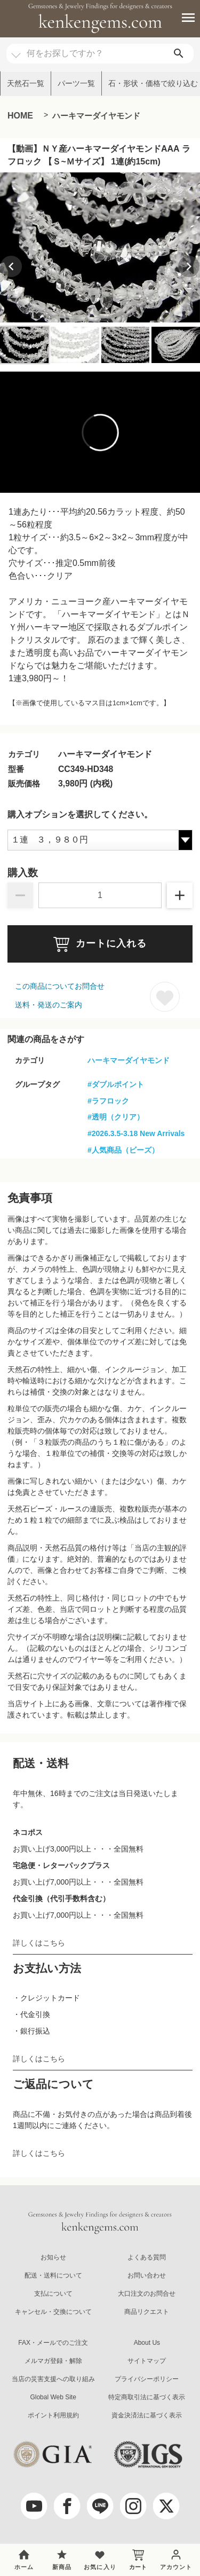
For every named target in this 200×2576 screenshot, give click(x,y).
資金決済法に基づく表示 (146, 2415)
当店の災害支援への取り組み (53, 2379)
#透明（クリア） (115, 1117)
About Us (147, 2342)
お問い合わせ (146, 2275)
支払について (53, 2293)
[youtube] (34, 2506)
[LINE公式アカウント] (100, 2506)
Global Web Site (53, 2397)
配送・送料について (53, 2275)
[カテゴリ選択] (16, 50)
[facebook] (67, 2506)
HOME (20, 115)
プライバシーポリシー (147, 2379)
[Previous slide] (11, 266)
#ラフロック (108, 1101)
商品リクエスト (146, 2311)
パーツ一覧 (76, 83)
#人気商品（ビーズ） (123, 1150)
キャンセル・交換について (53, 2311)
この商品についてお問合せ (60, 986)
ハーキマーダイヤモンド (96, 115)
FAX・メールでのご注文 (53, 2342)
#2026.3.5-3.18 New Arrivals (136, 1133)
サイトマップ (146, 2361)
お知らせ (53, 2257)
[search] (178, 54)
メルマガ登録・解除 (53, 2361)
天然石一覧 (25, 83)
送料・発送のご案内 (48, 1005)
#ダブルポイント (115, 1084)
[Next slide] (188, 266)
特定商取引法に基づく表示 (146, 2397)
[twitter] (166, 2506)
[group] (100, 247)
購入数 (22, 873)
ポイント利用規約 (53, 2415)
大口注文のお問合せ (146, 2293)
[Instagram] (133, 2506)
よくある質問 (146, 2257)
